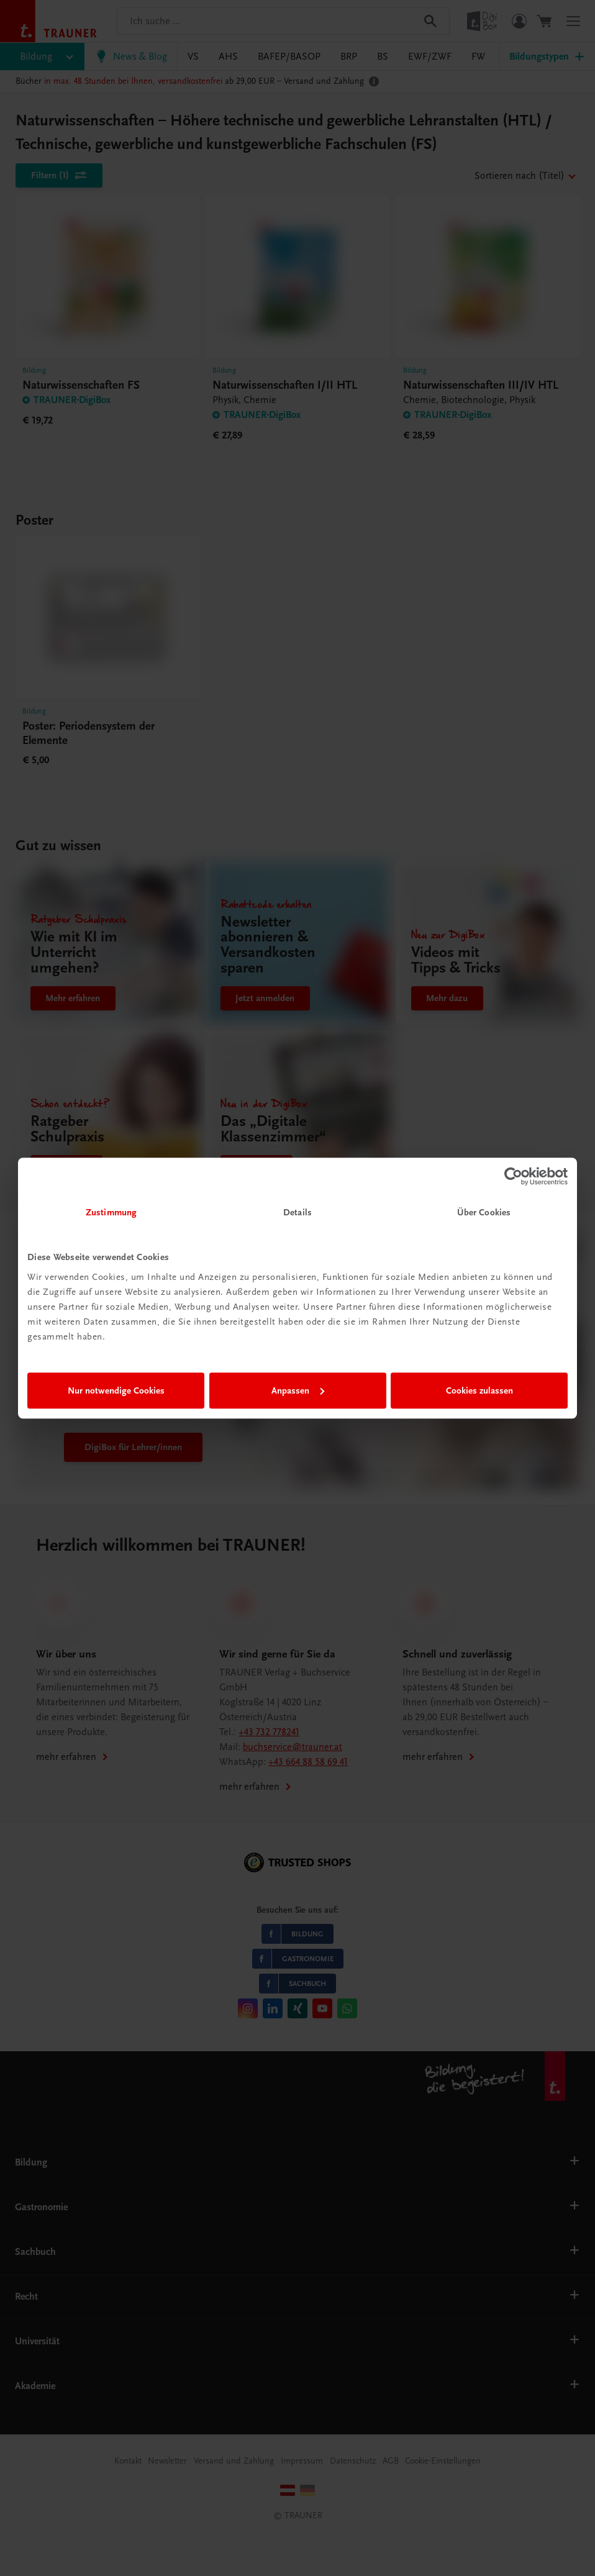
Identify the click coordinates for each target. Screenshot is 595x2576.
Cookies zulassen (479, 1390)
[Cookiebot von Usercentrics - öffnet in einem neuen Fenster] (513, 1176)
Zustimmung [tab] (111, 1212)
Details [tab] (297, 1212)
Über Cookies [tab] (484, 1212)
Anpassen (297, 1390)
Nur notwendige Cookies (116, 1390)
